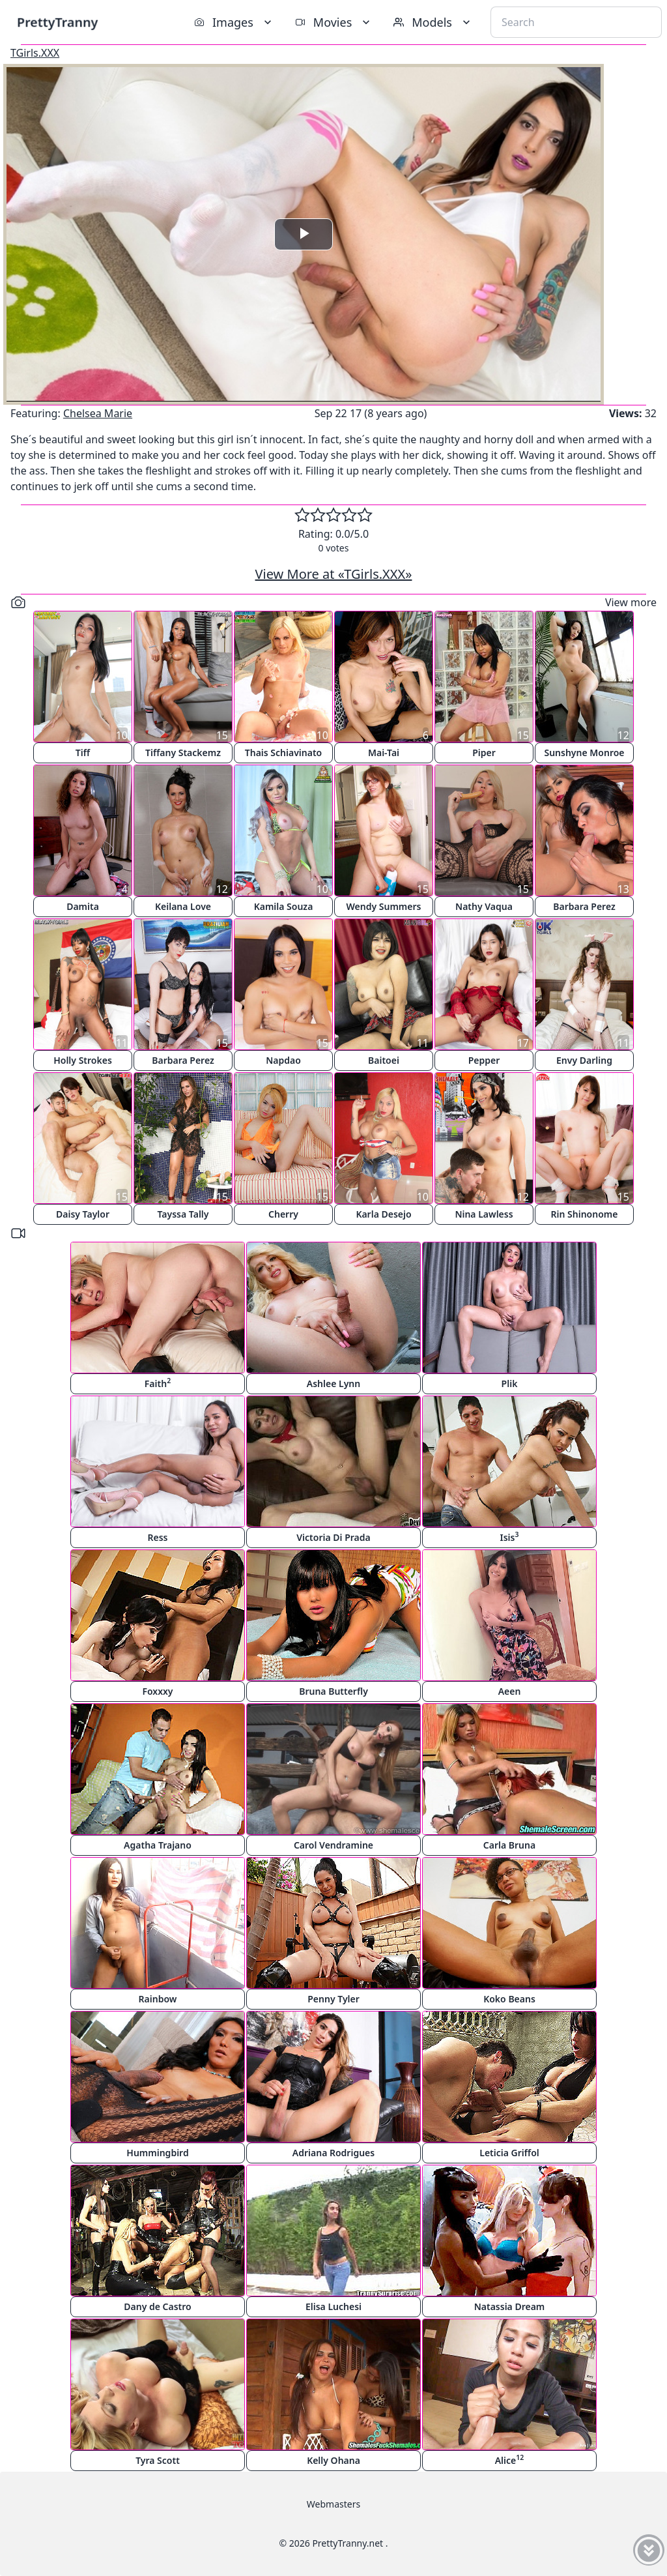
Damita (82, 906)
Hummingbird (157, 2152)
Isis (509, 1537)
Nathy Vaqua (484, 906)
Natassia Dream (509, 2306)
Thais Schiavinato (283, 752)
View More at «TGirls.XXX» (333, 574)
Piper (484, 752)
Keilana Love (183, 906)
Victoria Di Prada (333, 1537)
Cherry (283, 1214)
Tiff (83, 752)
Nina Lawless (484, 1214)
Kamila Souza (283, 906)
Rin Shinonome (584, 1214)
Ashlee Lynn (333, 1383)
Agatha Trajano (158, 1845)
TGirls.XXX (34, 53)
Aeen (509, 1691)
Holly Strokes (82, 1060)
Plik (510, 1383)
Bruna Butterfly (333, 1691)
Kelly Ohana (333, 2460)
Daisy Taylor (82, 1214)
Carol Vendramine (333, 1845)
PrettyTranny (57, 22)
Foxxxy (157, 1691)
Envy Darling (584, 1060)
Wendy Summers (384, 906)
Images (234, 22)
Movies (334, 22)
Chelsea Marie (97, 413)
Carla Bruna (509, 1845)
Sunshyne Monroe (584, 752)
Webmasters (333, 2504)
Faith (158, 1383)
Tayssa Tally (183, 1214)
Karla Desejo (383, 1214)
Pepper (484, 1060)
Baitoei (383, 1060)
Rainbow (158, 1999)
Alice (509, 2459)
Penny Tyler (333, 1999)
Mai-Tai (383, 752)
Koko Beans (509, 1999)
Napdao (283, 1060)
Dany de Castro (157, 2306)
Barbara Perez (584, 906)
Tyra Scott (157, 2460)
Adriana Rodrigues (333, 2152)
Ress (158, 1537)
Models (433, 22)
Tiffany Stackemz (183, 752)
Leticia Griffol (509, 2152)
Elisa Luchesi (333, 2306)
